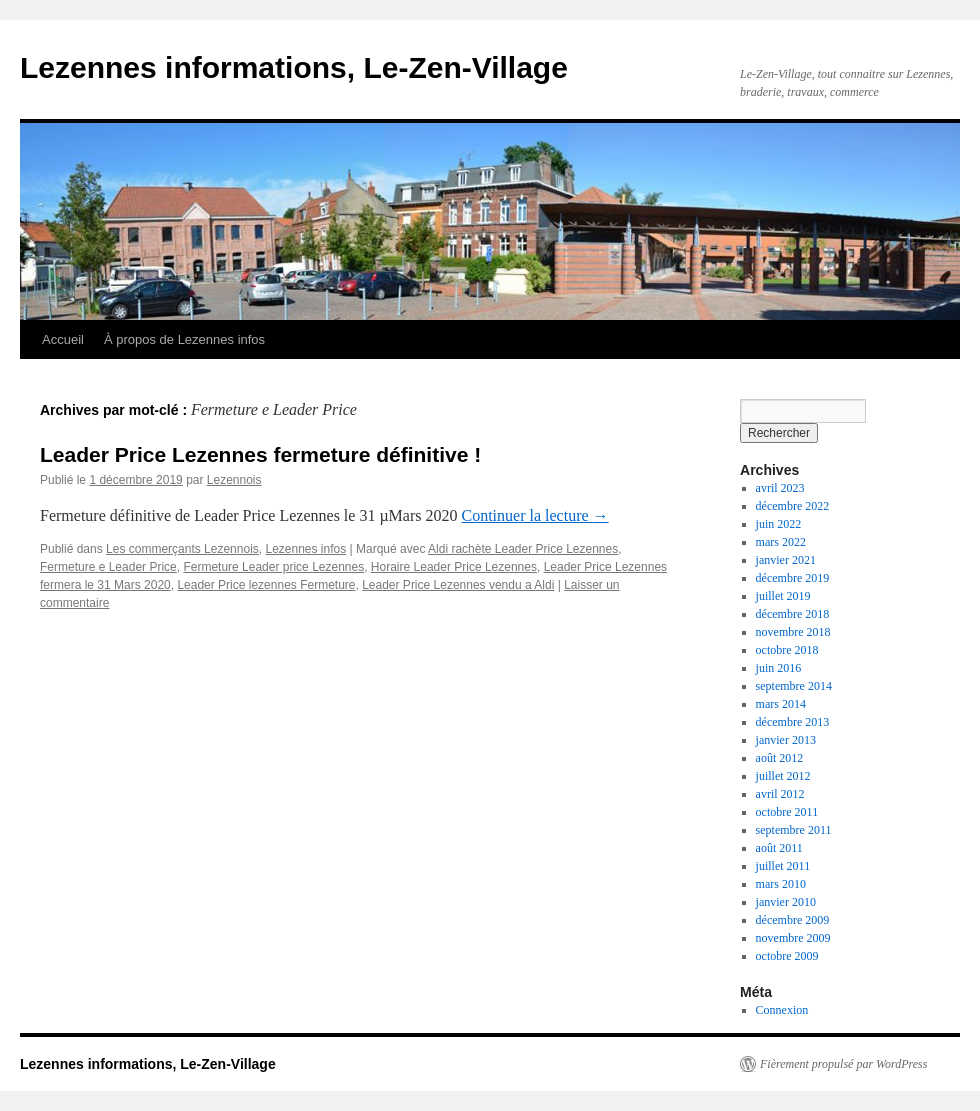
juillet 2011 (783, 866)
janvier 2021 (786, 560)
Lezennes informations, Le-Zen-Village (294, 67)
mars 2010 (781, 884)
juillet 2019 (783, 596)
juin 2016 (779, 668)
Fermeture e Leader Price (108, 567)
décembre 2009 (793, 920)
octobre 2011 (787, 812)
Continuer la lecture (535, 515)
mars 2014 (781, 704)
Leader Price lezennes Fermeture (266, 585)
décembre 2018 (793, 614)
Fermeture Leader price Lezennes (273, 567)
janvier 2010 (786, 902)
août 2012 (780, 758)
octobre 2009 (787, 956)
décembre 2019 (793, 578)
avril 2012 (780, 794)
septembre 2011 (794, 830)
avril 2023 (780, 488)
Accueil (63, 339)
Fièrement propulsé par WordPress (843, 1064)
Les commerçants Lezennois (182, 549)
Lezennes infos (305, 549)
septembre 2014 (794, 686)
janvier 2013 (786, 740)
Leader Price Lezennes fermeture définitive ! (260, 454)
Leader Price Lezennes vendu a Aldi (458, 585)
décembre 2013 (793, 722)
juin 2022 (779, 524)
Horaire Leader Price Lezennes (454, 567)
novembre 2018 (793, 632)
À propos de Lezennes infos (184, 339)
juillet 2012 (783, 776)
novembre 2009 (793, 938)
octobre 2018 (787, 650)
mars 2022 (781, 542)
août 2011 (779, 848)
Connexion (782, 1010)
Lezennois (234, 480)
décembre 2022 (793, 506)
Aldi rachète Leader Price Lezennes (523, 549)
